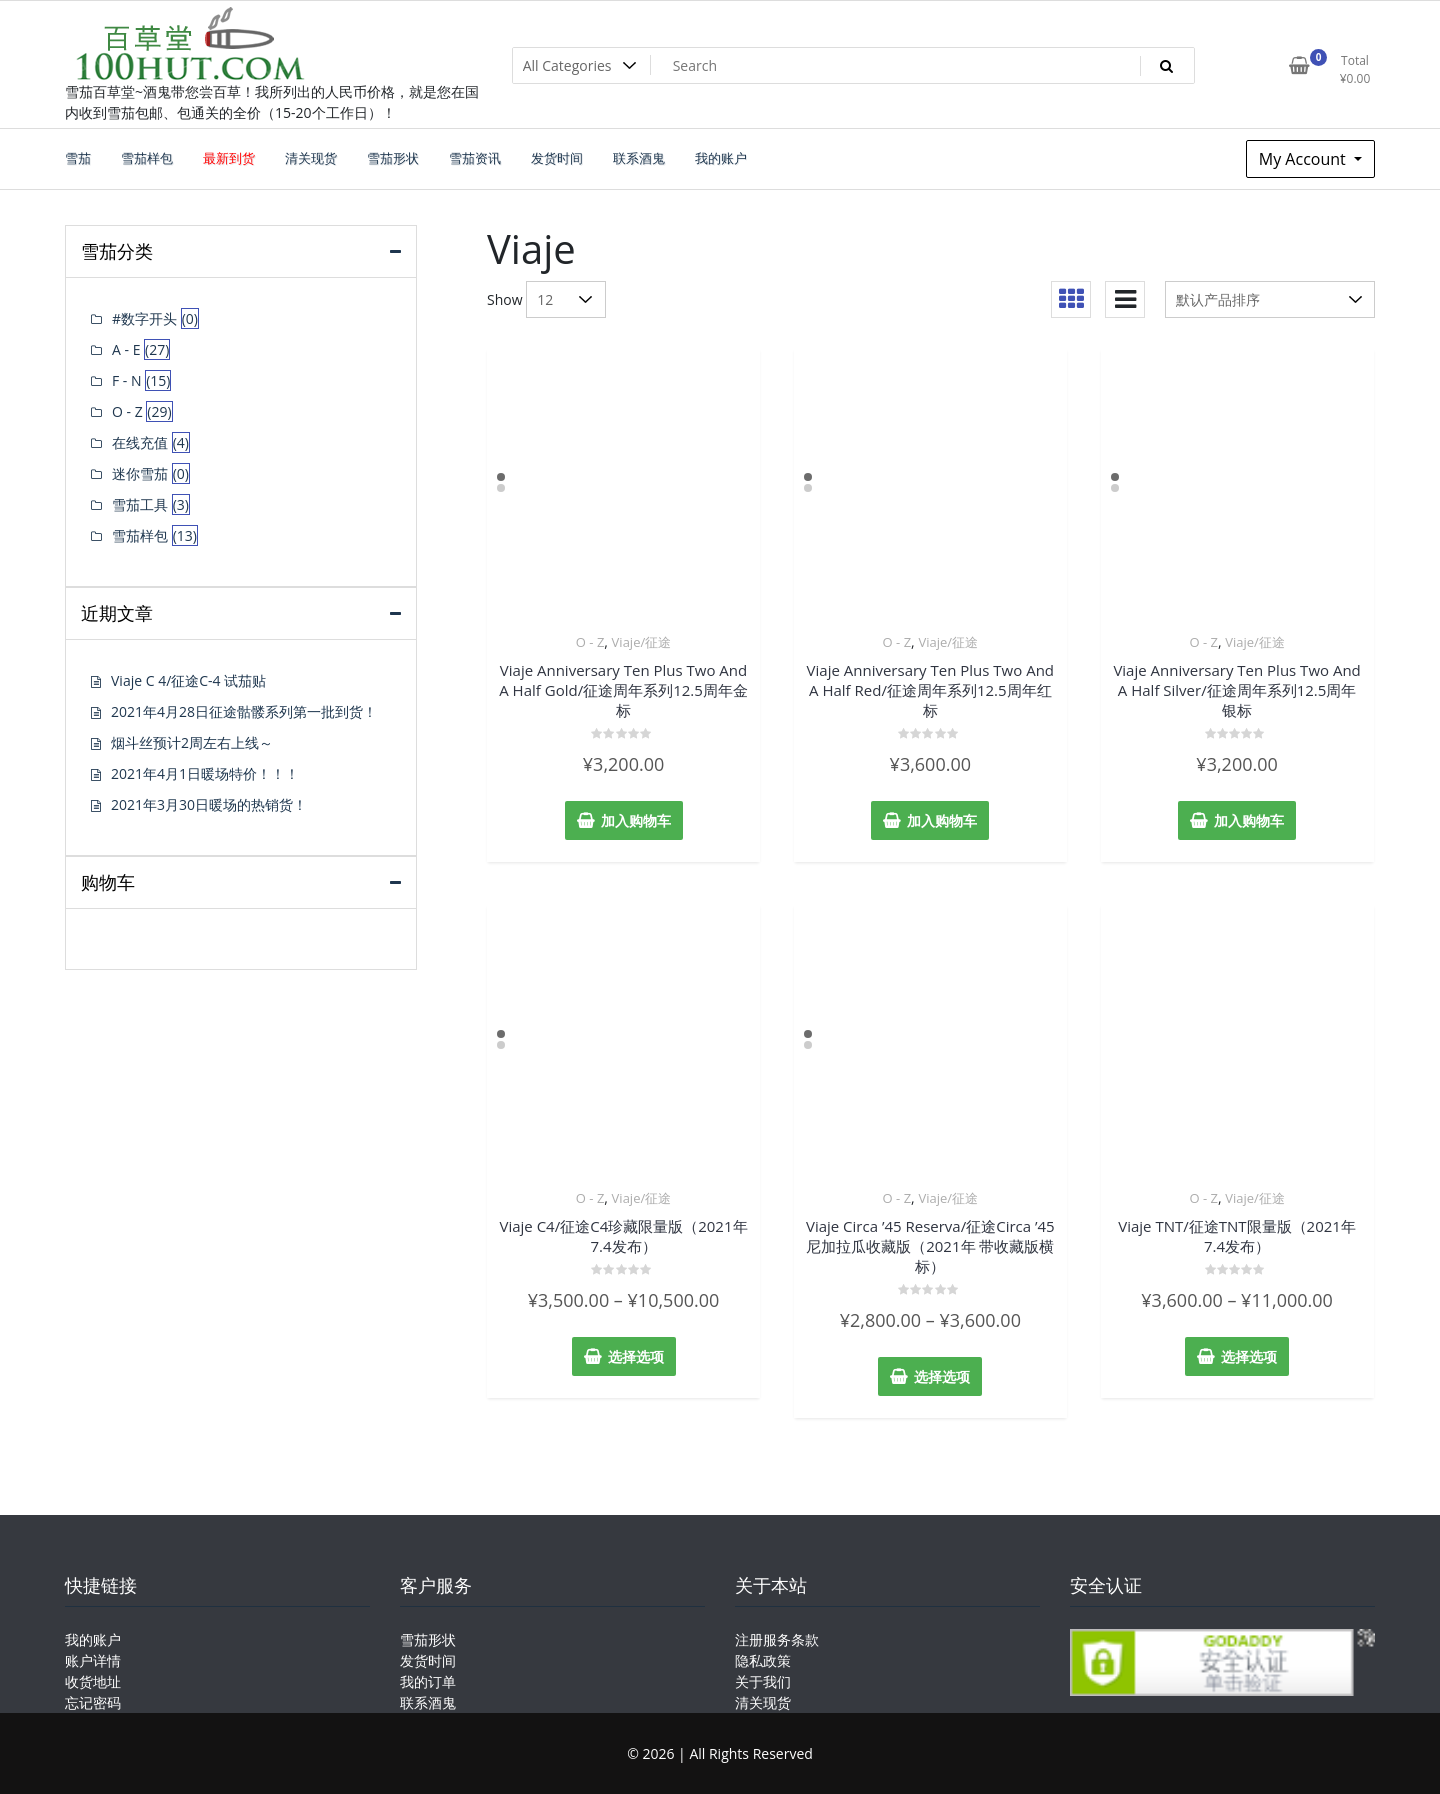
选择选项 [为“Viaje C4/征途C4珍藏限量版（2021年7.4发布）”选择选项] (636, 1356)
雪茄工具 (140, 504)
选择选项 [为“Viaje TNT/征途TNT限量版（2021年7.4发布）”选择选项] (1249, 1356)
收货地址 (93, 1681)
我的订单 (428, 1681)
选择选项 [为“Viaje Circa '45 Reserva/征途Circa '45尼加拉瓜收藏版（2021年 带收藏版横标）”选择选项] (942, 1376)
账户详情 (93, 1660)
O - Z (590, 642)
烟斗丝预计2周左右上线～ (192, 742)
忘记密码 (93, 1702)
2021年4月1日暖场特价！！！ (205, 773)
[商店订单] (1270, 299)
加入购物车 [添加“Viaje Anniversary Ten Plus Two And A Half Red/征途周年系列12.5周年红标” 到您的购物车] (942, 820)
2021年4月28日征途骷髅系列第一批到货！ (244, 711)
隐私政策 (763, 1660)
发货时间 (428, 1660)
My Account (1304, 159)
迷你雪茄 (140, 473)
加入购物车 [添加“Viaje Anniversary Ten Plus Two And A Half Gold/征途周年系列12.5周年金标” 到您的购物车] (636, 820)
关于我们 (763, 1681)
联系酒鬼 (428, 1702)
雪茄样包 (140, 535)
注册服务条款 (777, 1639)
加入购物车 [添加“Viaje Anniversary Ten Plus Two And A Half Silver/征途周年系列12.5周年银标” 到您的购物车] (1249, 820)
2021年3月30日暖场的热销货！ (209, 804)
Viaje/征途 (642, 642)
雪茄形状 (428, 1639)
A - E (126, 349)
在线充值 (140, 442)
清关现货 (763, 1702)
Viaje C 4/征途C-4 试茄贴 (188, 680)
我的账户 (93, 1639)
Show (505, 299)
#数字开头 (144, 318)
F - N (127, 380)
